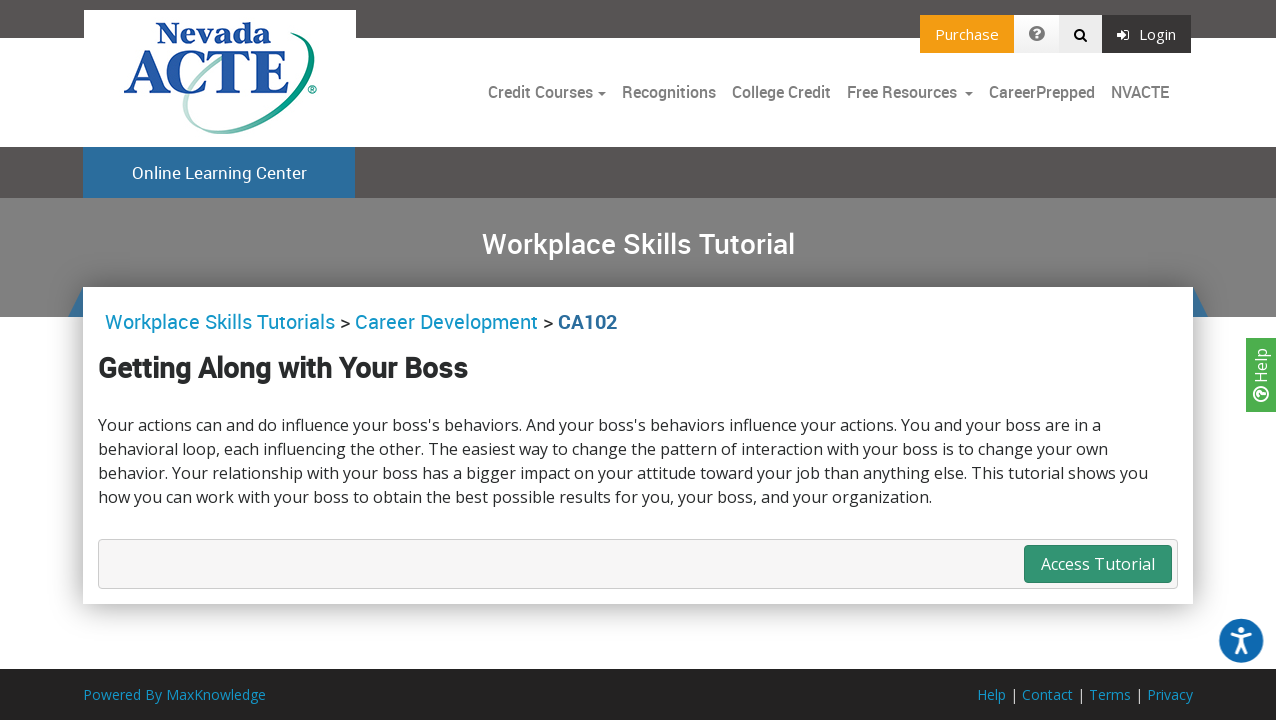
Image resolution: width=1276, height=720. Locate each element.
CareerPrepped (1042, 92)
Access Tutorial (1098, 564)
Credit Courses (540, 92)
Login (1146, 34)
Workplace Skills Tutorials (222, 321)
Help (1261, 375)
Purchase (967, 34)
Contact (1047, 694)
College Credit (781, 92)
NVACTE (1140, 92)
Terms (1110, 694)
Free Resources (902, 92)
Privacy (1170, 694)
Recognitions (669, 92)
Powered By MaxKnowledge (174, 694)
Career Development (446, 321)
